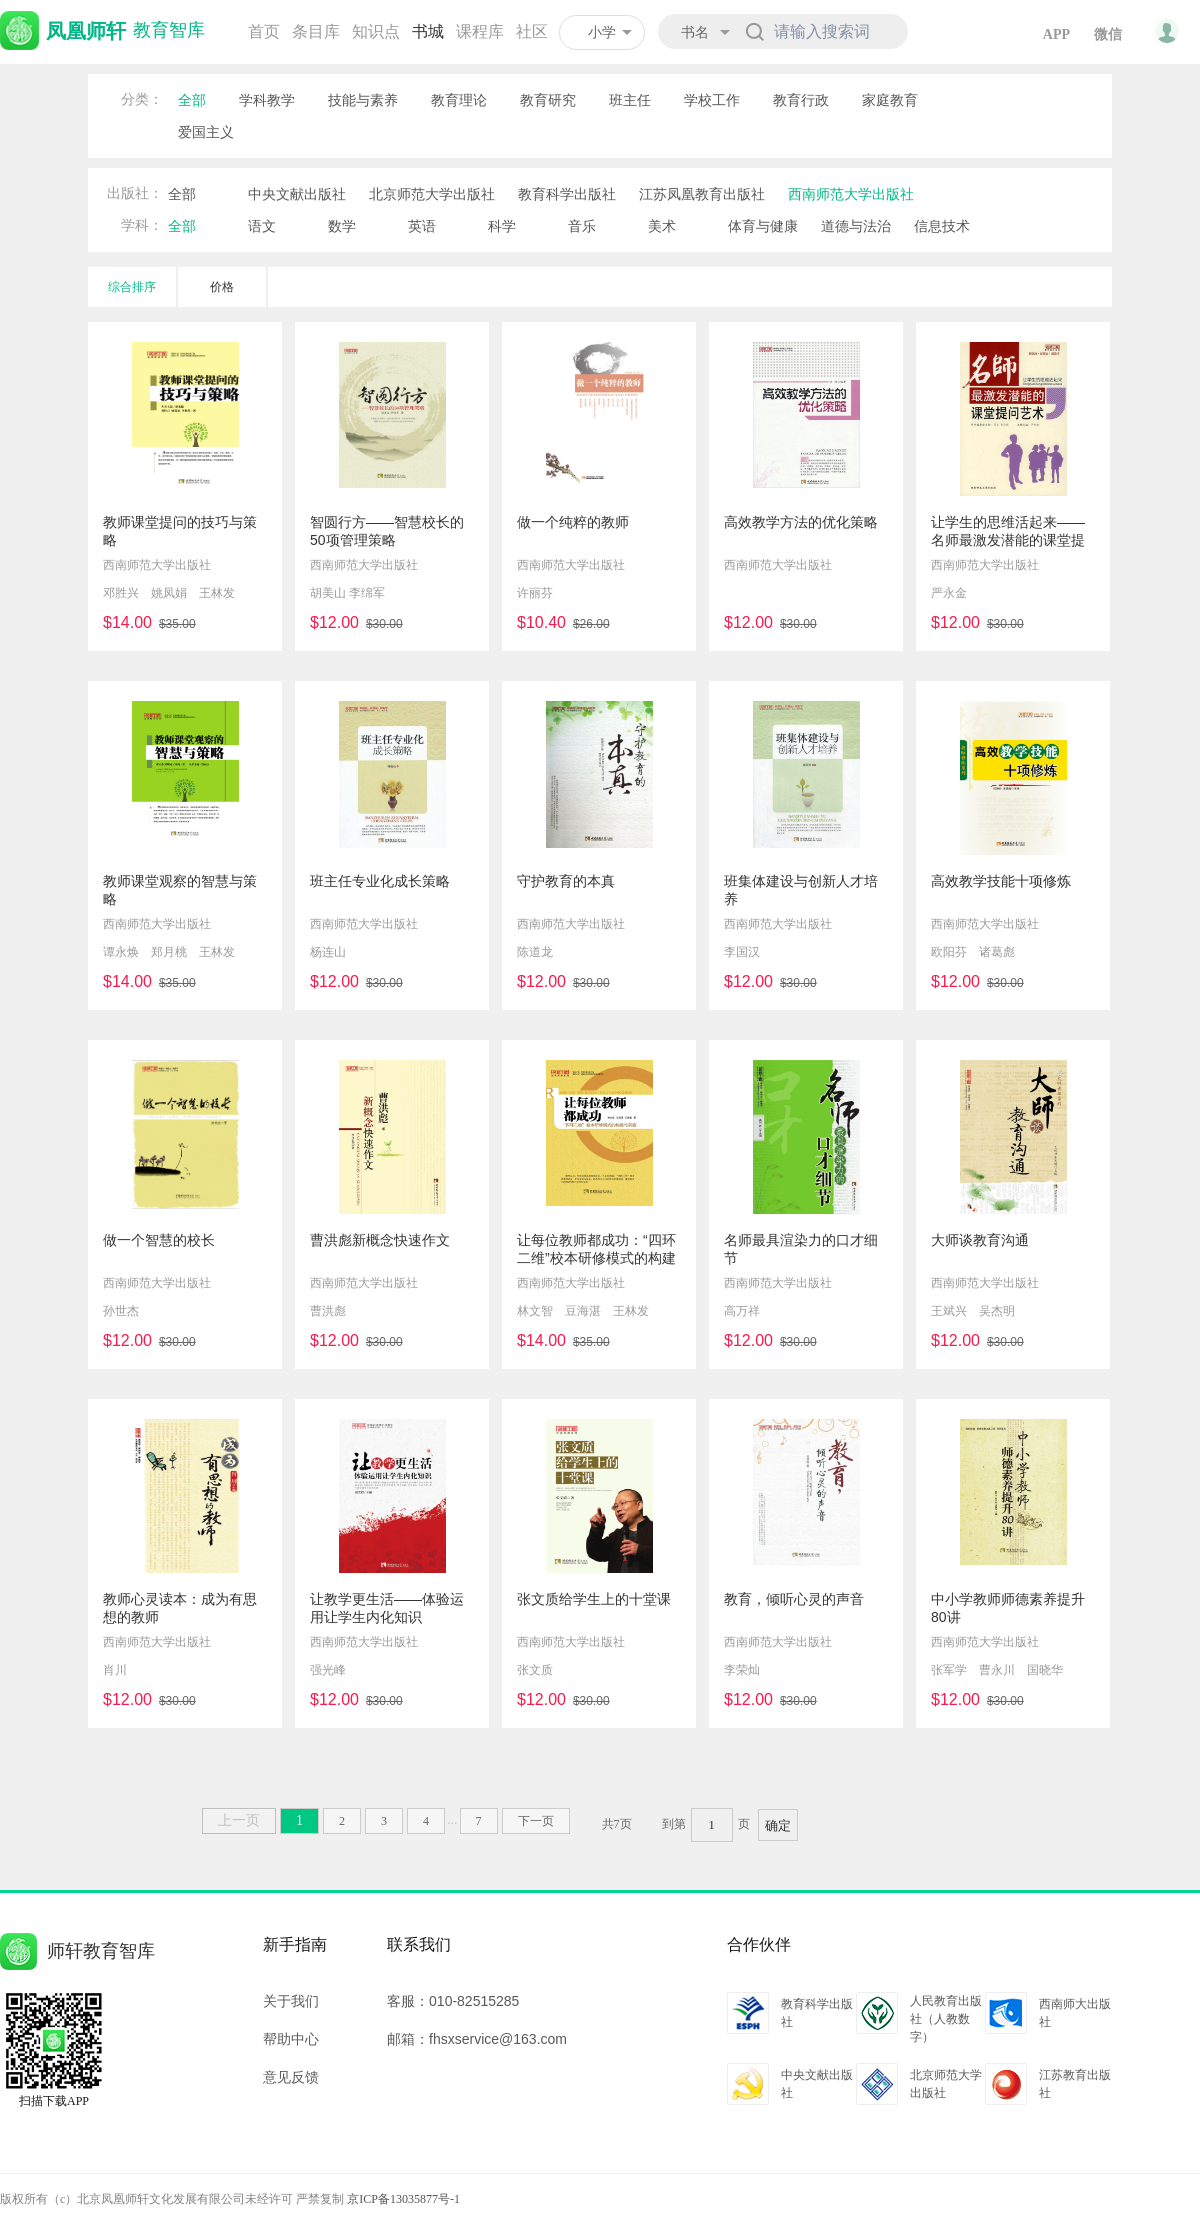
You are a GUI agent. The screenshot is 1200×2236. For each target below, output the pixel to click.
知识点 (376, 31)
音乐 (582, 226)
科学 (502, 226)
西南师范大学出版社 (851, 194)
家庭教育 (890, 100)
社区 (532, 31)
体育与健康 (763, 226)
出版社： (135, 193)
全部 (192, 100)
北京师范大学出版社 (432, 194)
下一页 (536, 1821)
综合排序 (132, 287)
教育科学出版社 (567, 194)
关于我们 (291, 2001)
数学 (342, 226)
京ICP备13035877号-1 (403, 2199)
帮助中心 (291, 2039)
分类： (142, 99)
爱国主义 (206, 132)
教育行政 (801, 100)
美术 (662, 226)
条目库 (316, 31)
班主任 (630, 100)
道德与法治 (856, 226)
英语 (422, 226)
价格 (222, 287)
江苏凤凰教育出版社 (702, 194)
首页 (264, 31)
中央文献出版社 (297, 194)
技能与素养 (363, 100)
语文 (262, 226)
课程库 (480, 31)
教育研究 (548, 100)
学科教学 (267, 100)
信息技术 (942, 226)
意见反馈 (291, 2077)
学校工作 (712, 100)
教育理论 (459, 100)
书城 (428, 31)
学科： (142, 225)
